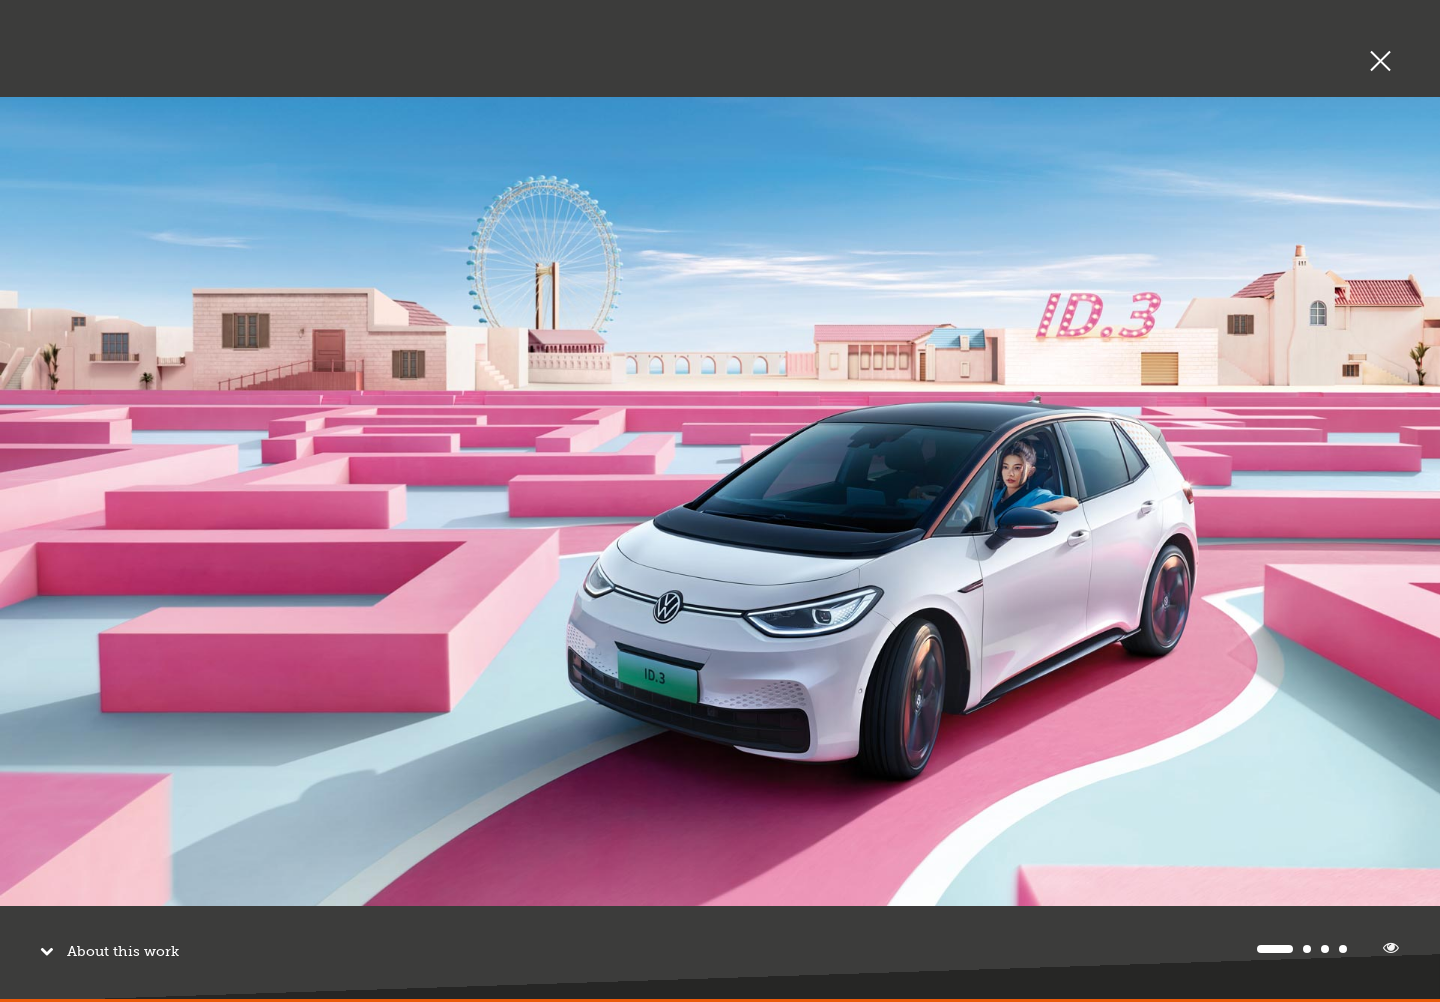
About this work (118, 942)
